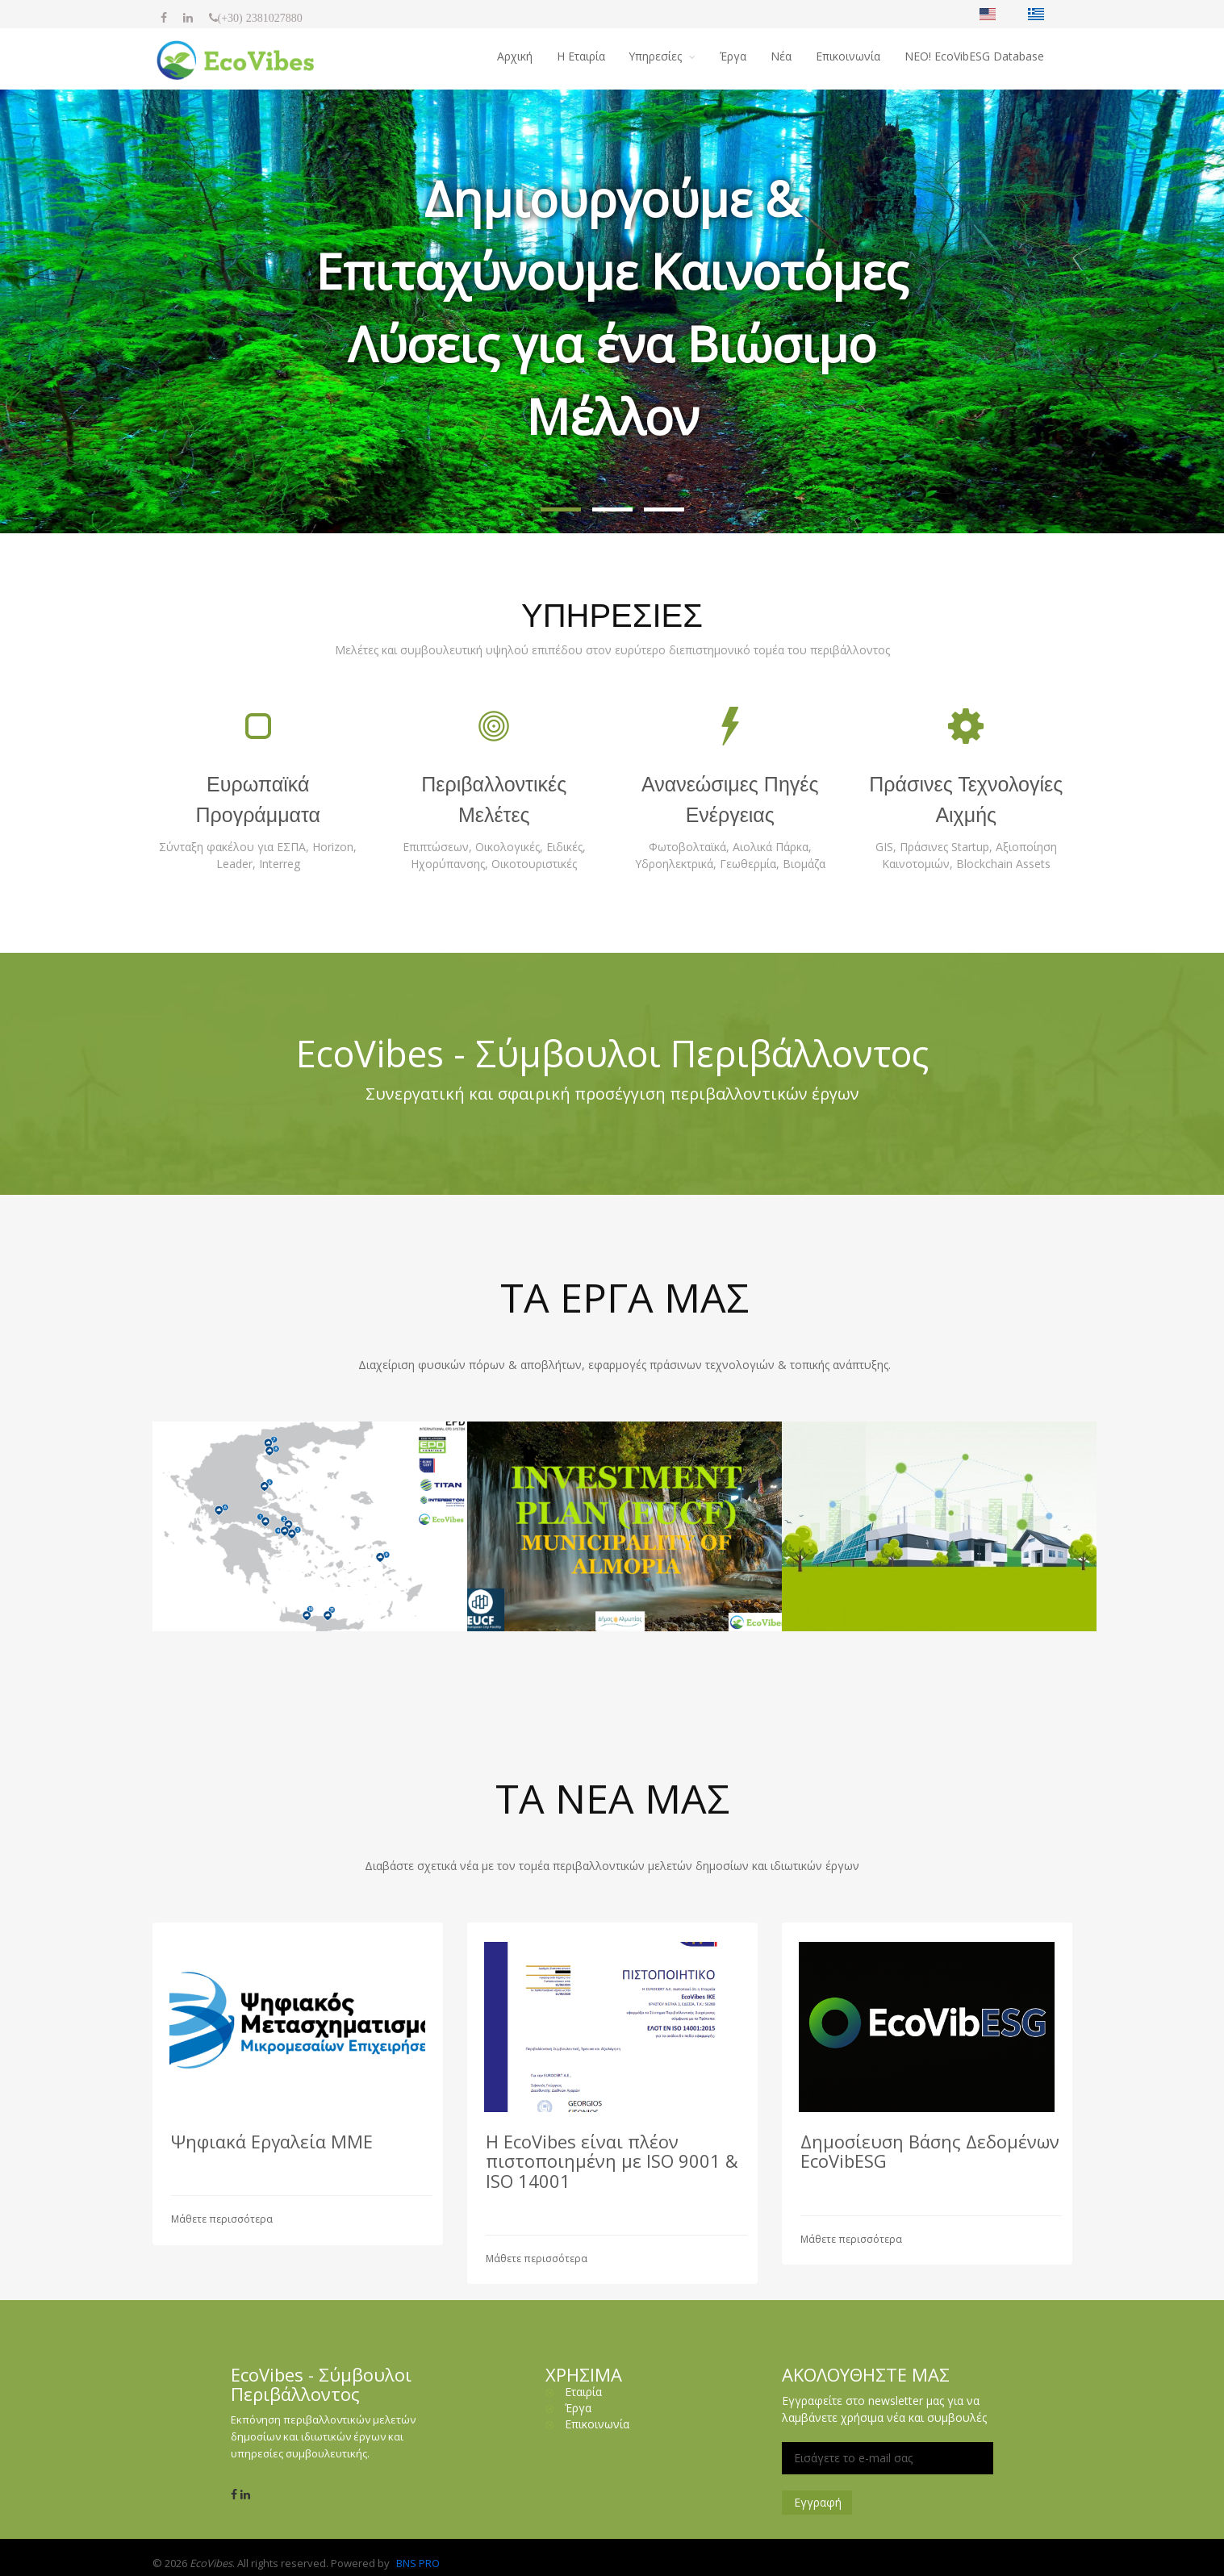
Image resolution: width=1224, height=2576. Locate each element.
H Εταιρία (580, 56)
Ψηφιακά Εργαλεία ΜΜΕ (272, 2141)
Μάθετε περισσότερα (222, 2219)
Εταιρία (583, 2391)
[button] (561, 509)
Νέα (781, 56)
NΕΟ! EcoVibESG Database (974, 56)
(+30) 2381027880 (260, 17)
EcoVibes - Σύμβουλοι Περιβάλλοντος (612, 1053)
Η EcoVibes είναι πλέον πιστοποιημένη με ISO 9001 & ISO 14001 (612, 2160)
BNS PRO (418, 2563)
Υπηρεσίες (657, 56)
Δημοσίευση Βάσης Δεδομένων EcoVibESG (929, 2151)
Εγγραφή (818, 2502)
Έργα (733, 56)
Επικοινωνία (848, 56)
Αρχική (514, 56)
